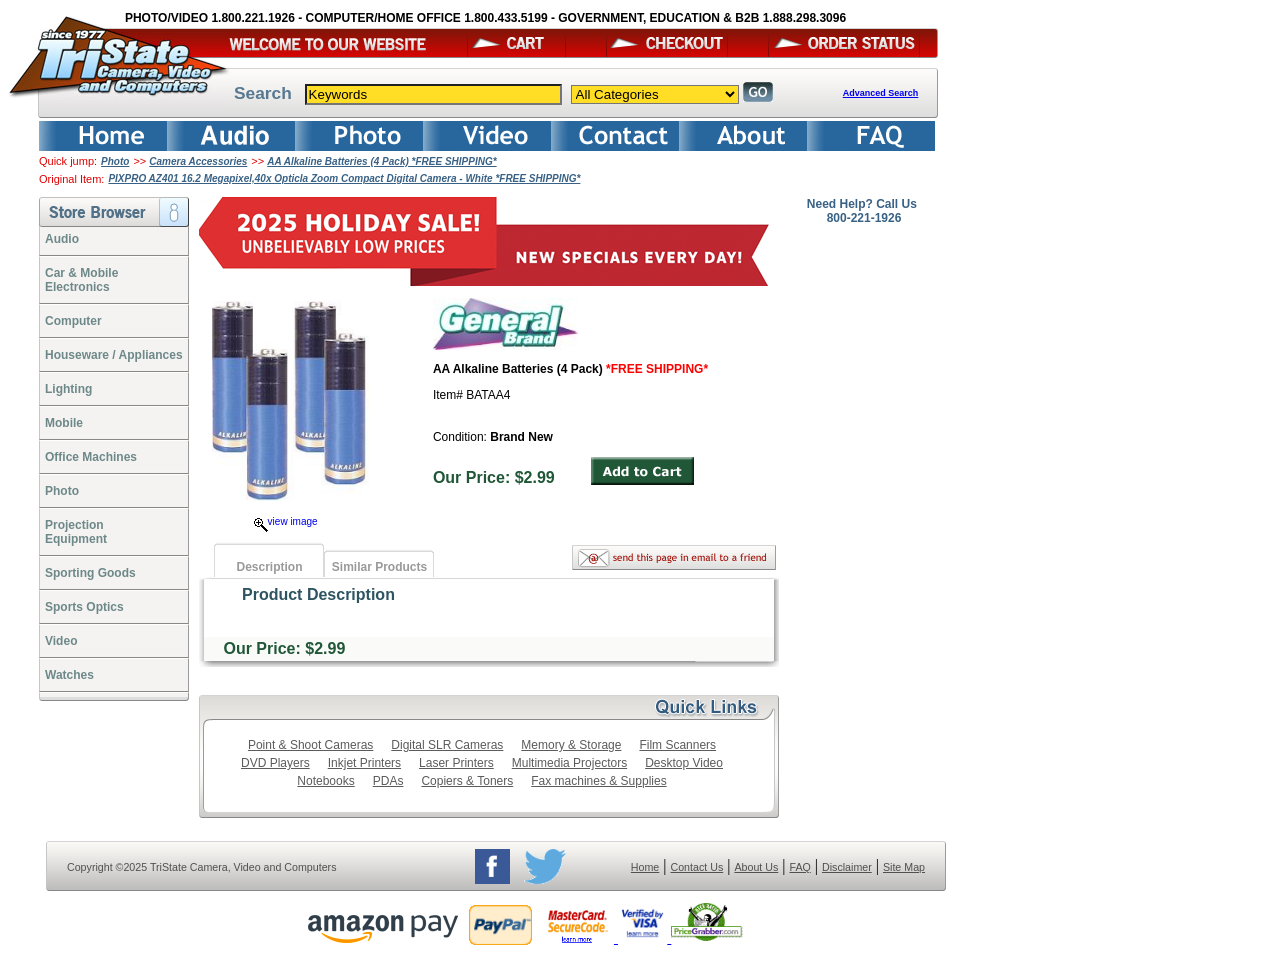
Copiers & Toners (467, 781)
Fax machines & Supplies (598, 781)
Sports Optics (84, 607)
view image (286, 521)
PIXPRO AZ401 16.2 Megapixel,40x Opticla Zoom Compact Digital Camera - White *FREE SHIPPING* (344, 178)
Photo (115, 161)
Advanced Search (881, 93)
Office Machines (91, 457)
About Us (756, 867)
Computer (73, 321)
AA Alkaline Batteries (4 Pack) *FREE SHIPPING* (381, 161)
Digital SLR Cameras (447, 745)
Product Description (318, 594)
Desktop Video (684, 763)
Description (269, 567)
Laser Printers (456, 763)
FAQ (799, 867)
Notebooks (325, 781)
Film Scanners (677, 745)
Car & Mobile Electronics (81, 280)
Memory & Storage (571, 745)
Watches (69, 675)
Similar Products (379, 567)
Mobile (64, 423)
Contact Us (697, 867)
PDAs (388, 781)
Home (645, 867)
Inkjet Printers (364, 763)
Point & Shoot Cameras (310, 745)
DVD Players (275, 763)
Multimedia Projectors (569, 763)
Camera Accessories (198, 161)
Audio (62, 239)
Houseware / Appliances (114, 355)
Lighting (68, 389)
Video (61, 641)
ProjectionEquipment (76, 532)
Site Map (904, 867)
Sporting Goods (90, 573)
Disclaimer (847, 867)
